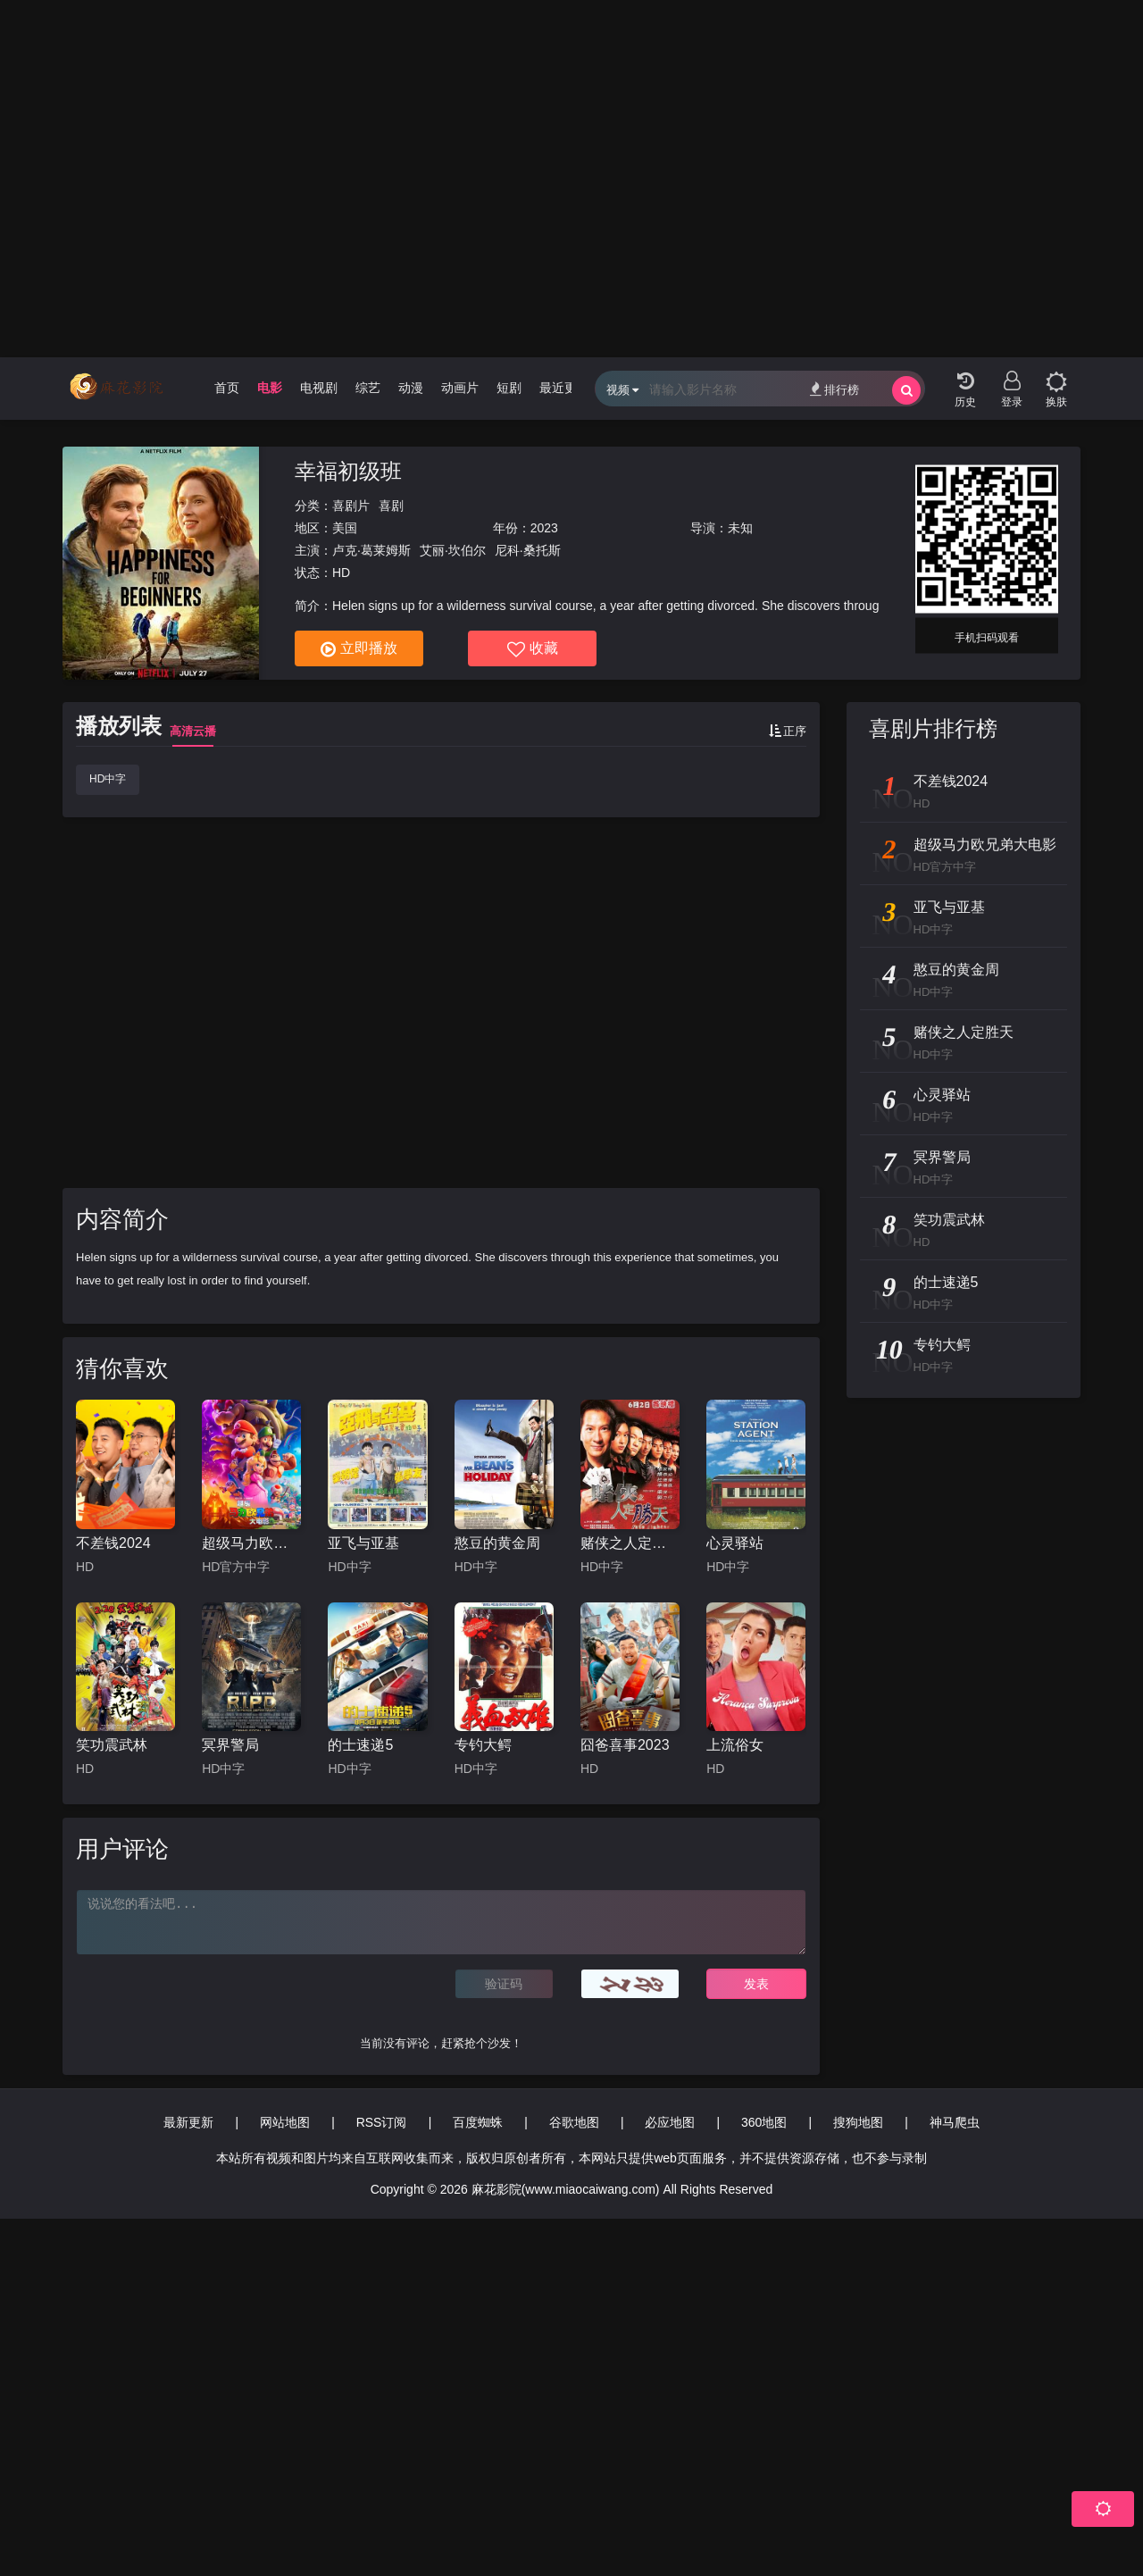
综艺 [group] (367, 388)
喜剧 (391, 505)
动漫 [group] (410, 388)
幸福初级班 (348, 471)
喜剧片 (351, 505)
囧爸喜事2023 (625, 1744)
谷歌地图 (574, 2122)
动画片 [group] (460, 388)
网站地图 (285, 2122)
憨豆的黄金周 (497, 1543)
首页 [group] (226, 388)
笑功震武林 (111, 1744)
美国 (344, 528)
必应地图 (670, 2122)
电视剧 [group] (319, 388)
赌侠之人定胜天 (630, 1543)
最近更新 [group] (564, 388)
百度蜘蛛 (478, 2122)
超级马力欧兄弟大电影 (251, 1543)
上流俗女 (734, 1744)
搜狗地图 (858, 2122)
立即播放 (359, 649)
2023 (544, 528)
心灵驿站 (734, 1543)
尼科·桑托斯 (528, 550)
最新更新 (188, 2122)
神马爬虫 (955, 2122)
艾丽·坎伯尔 (453, 550)
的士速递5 (360, 1744)
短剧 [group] (508, 388)
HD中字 (107, 779)
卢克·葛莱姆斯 (371, 550)
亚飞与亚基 (363, 1543)
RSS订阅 (381, 2122)
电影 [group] (269, 388)
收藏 (532, 649)
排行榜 (834, 389)
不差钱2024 (113, 1543)
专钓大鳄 (483, 1744)
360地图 (764, 2122)
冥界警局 (230, 1744)
